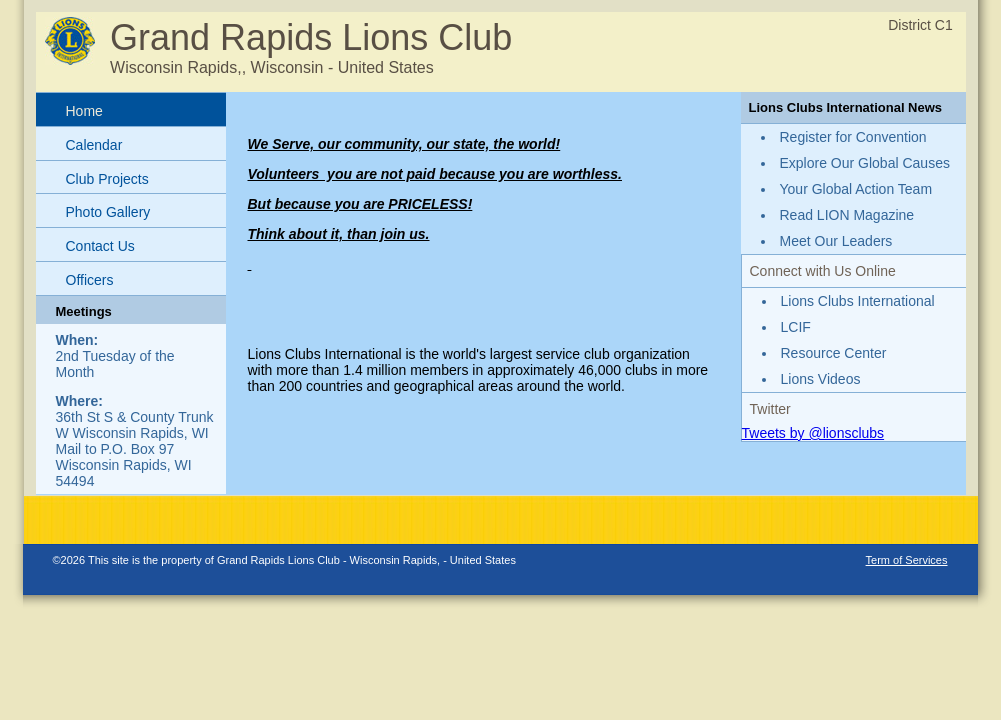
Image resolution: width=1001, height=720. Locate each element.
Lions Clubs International (858, 301)
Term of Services (907, 560)
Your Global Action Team (856, 189)
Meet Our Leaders (836, 241)
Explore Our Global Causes (865, 163)
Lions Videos (821, 379)
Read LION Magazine (847, 215)
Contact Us (100, 246)
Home (84, 111)
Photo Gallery (108, 212)
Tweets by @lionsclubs (813, 433)
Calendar (94, 145)
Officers (90, 280)
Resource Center (834, 353)
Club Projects (107, 179)
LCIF (796, 327)
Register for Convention (853, 137)
